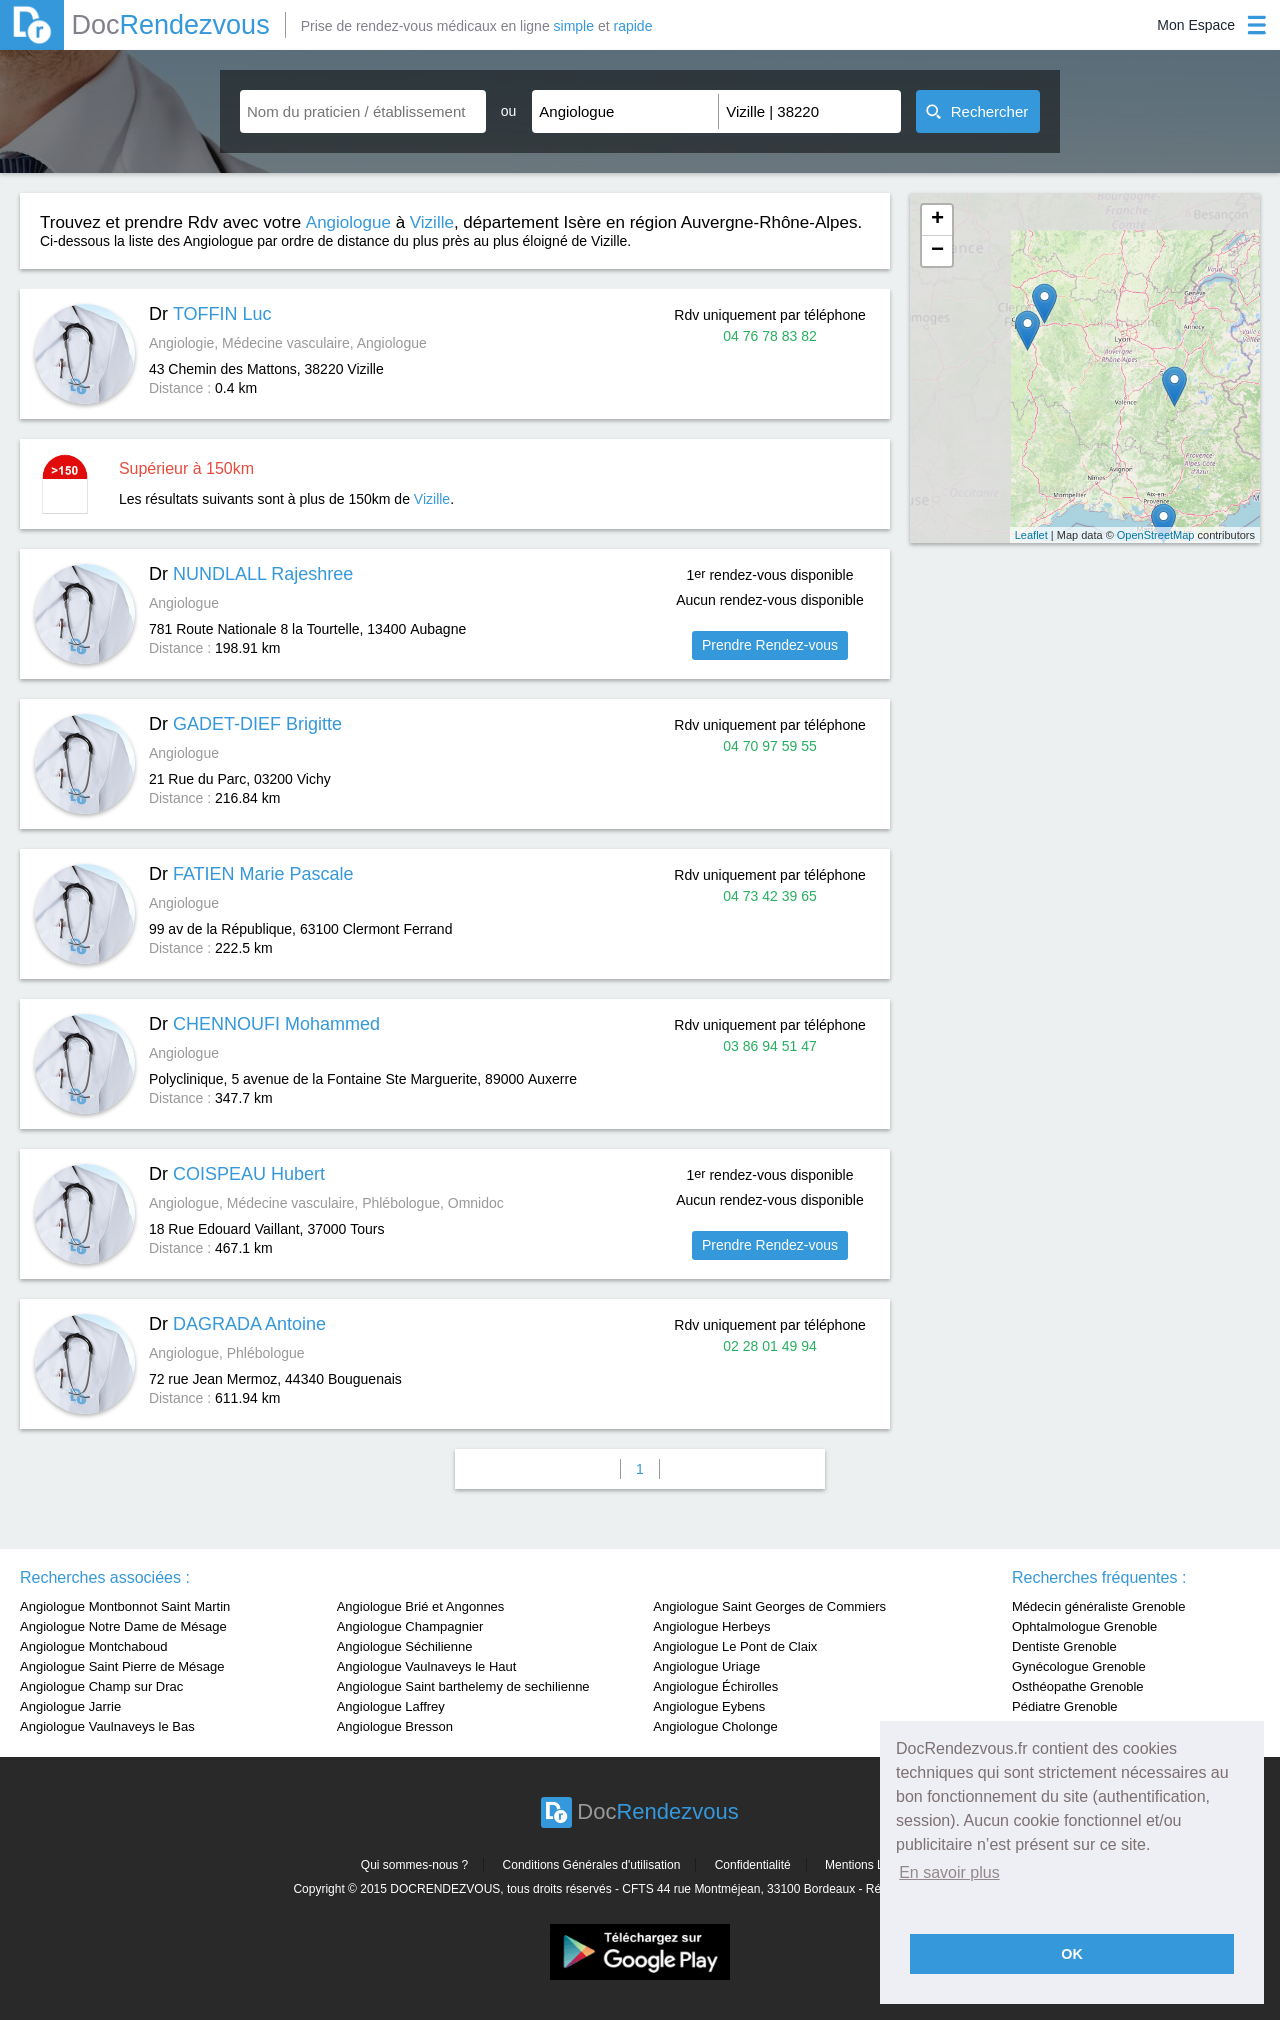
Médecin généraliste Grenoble (1098, 1606)
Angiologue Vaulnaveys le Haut (427, 1666)
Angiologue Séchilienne (405, 1646)
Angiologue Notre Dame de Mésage (123, 1626)
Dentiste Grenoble (1064, 1646)
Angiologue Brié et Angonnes (421, 1606)
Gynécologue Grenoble (1079, 1666)
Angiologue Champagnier (410, 1626)
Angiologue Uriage (706, 1666)
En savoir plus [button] (949, 1872)
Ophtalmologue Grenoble (1084, 1626)
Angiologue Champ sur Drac (101, 1686)
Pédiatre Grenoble (1065, 1706)
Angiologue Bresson (395, 1726)
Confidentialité (753, 1865)
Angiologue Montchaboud (93, 1646)
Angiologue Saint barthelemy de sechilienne (463, 1686)
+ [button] (937, 220)
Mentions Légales (872, 1865)
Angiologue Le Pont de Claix (735, 1646)
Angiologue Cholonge (715, 1726)
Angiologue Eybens (709, 1706)
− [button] (937, 251)
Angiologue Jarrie (70, 1706)
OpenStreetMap (1156, 535)
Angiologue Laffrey (391, 1706)
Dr (210, 314)
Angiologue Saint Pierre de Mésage (122, 1666)
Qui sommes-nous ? (414, 1865)
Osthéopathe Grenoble (1078, 1686)
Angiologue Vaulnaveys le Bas (107, 1726)
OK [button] (1072, 1954)
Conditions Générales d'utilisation (592, 1865)
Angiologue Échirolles (715, 1686)
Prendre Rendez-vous (770, 645)
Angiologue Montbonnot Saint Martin (125, 1606)
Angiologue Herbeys (711, 1626)
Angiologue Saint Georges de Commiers (769, 1606)
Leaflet (1031, 535)
